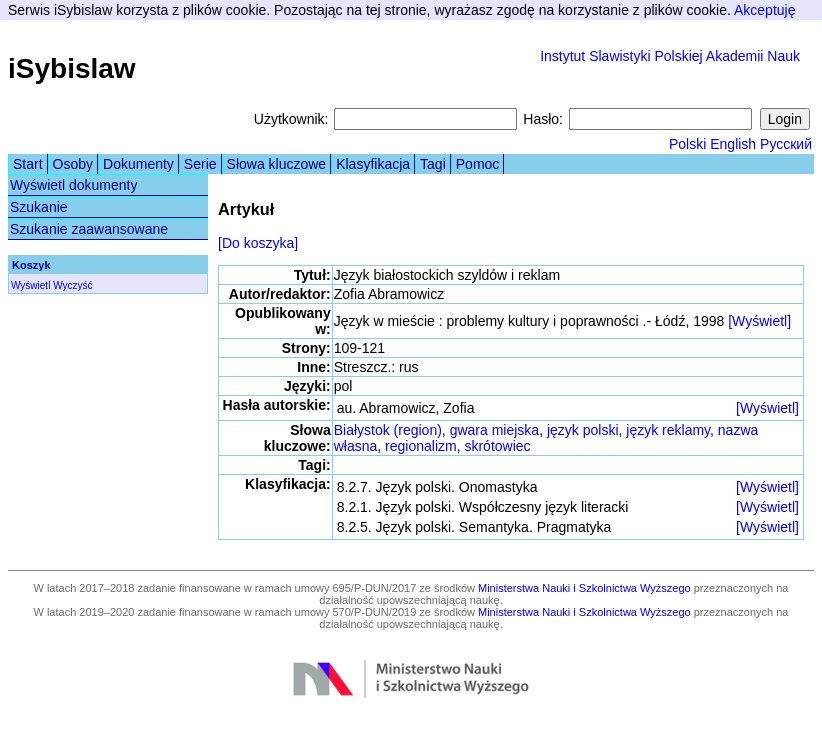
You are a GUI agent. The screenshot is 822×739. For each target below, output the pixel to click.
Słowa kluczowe (277, 164)
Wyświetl (30, 285)
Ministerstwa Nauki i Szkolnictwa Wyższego (584, 588)
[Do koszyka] (258, 243)
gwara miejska (494, 430)
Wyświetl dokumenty (73, 185)
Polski (687, 144)
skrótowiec (497, 446)
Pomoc (478, 164)
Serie (200, 164)
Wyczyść (72, 285)
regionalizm (421, 446)
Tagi (433, 164)
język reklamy (668, 430)
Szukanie (39, 207)
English (733, 144)
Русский (786, 144)
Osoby (73, 164)
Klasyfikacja (373, 164)
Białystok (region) (388, 430)
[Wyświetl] (759, 321)
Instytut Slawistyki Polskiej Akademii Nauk (670, 56)
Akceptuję (764, 10)
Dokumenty (138, 164)
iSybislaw (72, 68)
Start (28, 164)
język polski (583, 430)
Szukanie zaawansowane (89, 229)
